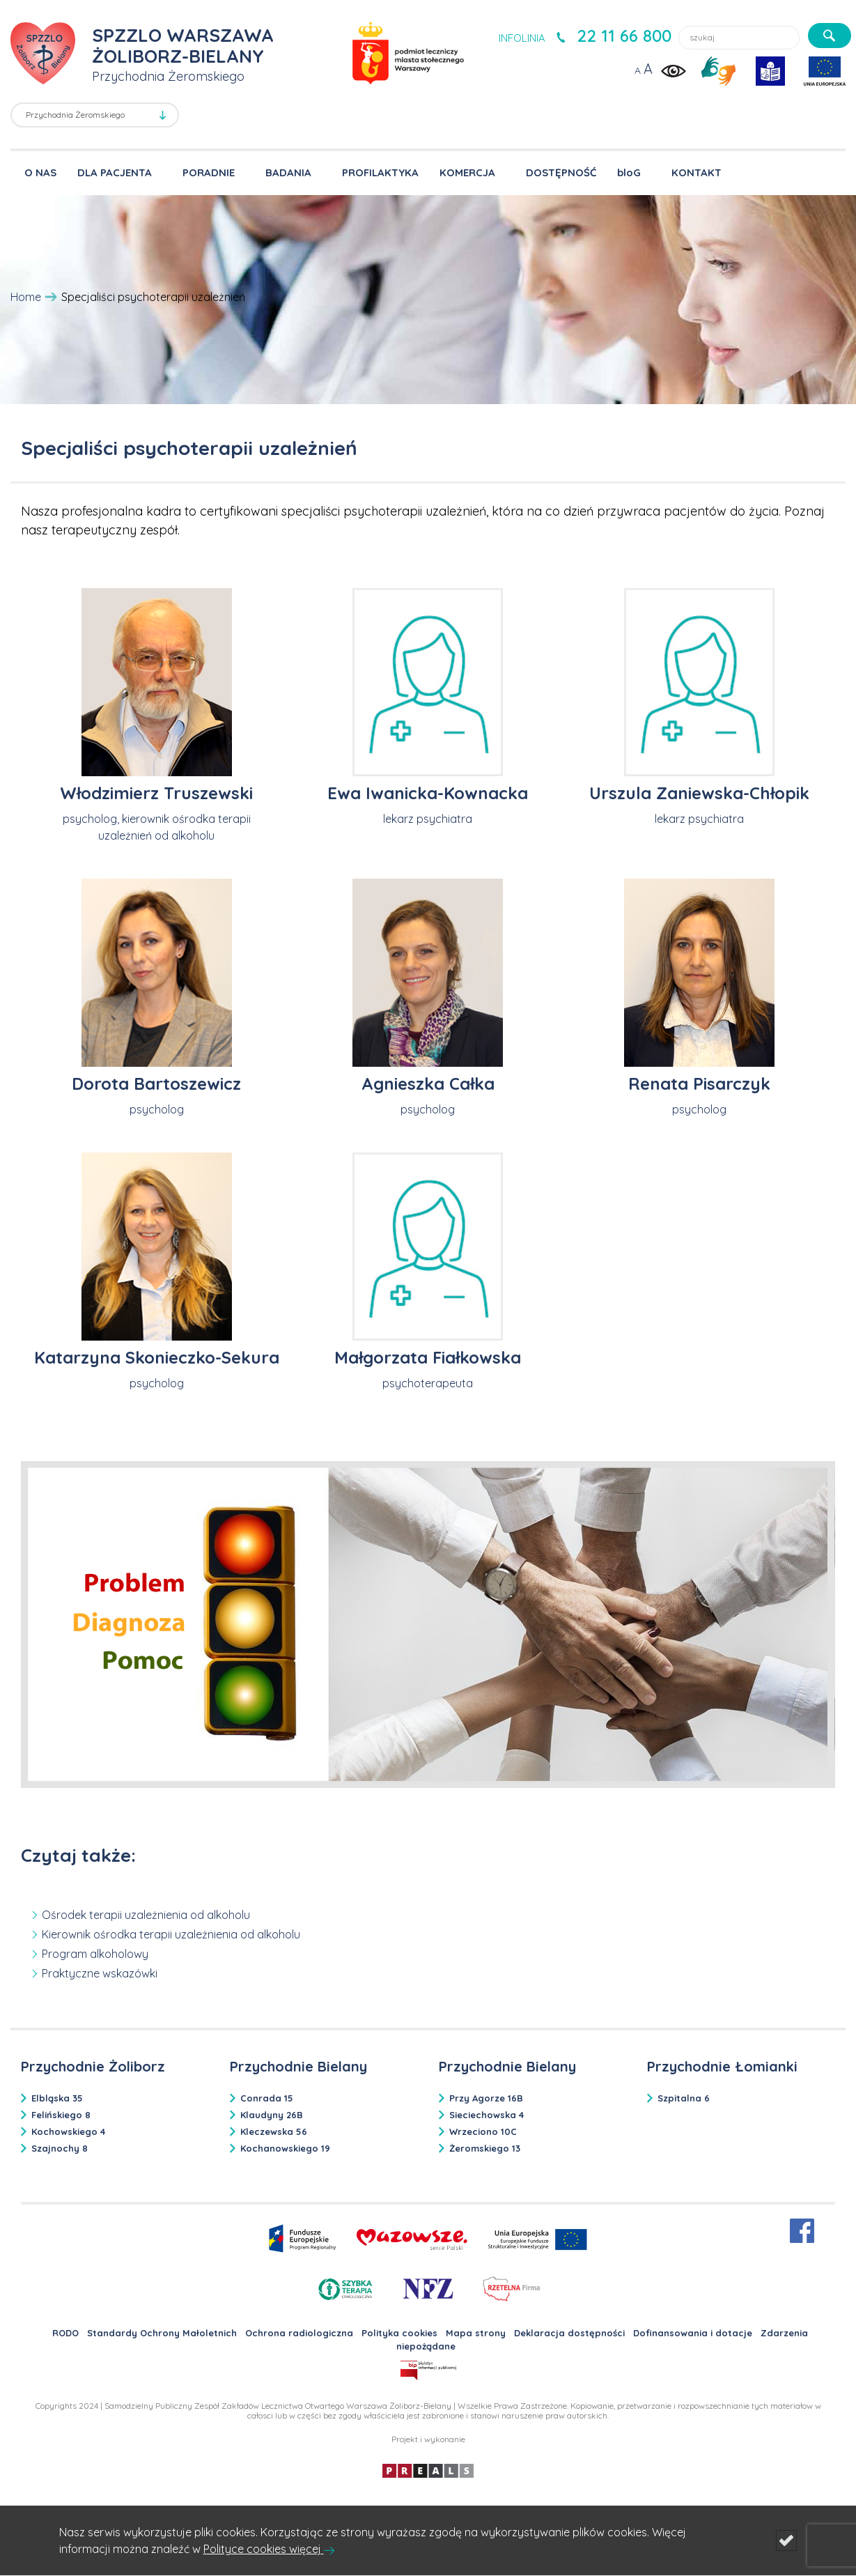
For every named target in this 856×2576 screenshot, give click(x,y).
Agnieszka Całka (428, 1083)
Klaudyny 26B (271, 2114)
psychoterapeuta (427, 1383)
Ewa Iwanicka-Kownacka (427, 792)
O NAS (40, 172)
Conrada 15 (266, 2098)
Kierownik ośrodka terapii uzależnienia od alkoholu (171, 1934)
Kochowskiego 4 (68, 2131)
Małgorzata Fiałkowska (427, 1357)
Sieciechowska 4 (486, 2114)
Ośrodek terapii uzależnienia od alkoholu (146, 1915)
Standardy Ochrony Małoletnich (162, 2332)
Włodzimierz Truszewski (156, 792)
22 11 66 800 (624, 35)
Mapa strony (476, 2332)
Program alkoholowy (95, 1954)
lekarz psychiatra (427, 819)
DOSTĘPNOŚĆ (561, 172)
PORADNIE (208, 172)
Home (25, 297)
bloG (629, 172)
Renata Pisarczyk (699, 1083)
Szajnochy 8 (59, 2148)
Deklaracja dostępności (569, 2332)
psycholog (157, 1109)
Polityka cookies (399, 2332)
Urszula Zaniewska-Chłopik (699, 792)
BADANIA (288, 172)
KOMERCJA (467, 172)
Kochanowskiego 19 (285, 2148)
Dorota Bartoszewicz (156, 1083)
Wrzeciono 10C (483, 2131)
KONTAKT (696, 172)
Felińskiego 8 (61, 2114)
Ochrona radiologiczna (299, 2332)
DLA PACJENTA (114, 172)
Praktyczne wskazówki (99, 1973)
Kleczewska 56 (273, 2131)
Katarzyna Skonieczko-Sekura (156, 1357)
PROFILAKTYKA (380, 172)
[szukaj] (829, 35)
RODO (65, 2332)
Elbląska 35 (57, 2098)
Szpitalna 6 (683, 2098)
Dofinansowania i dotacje (692, 2332)
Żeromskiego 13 (484, 2148)
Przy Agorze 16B (486, 2098)
